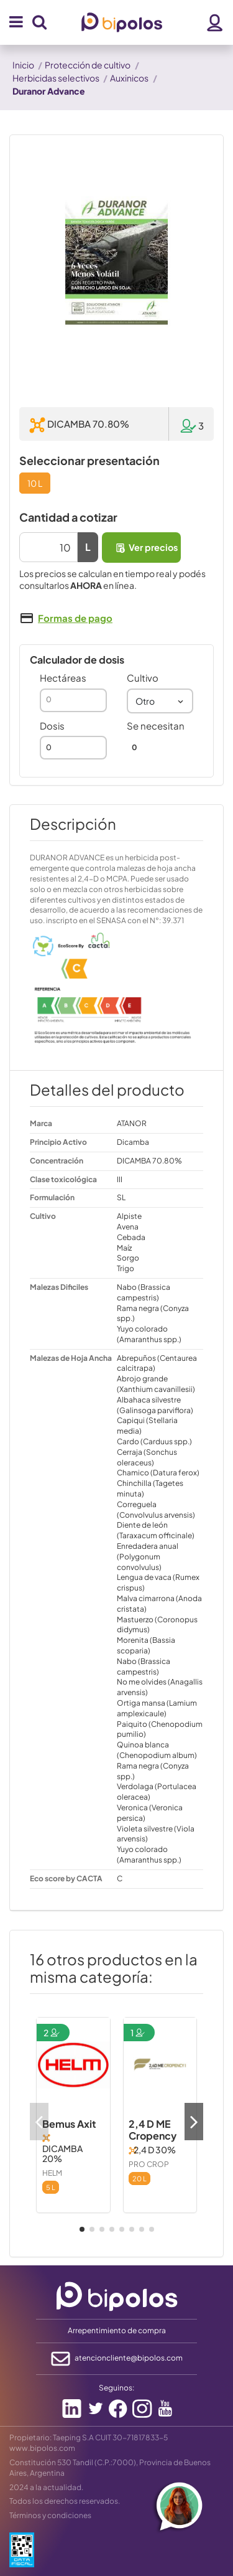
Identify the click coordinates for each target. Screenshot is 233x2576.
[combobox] (160, 701)
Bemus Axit (69, 2123)
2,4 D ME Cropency (152, 2129)
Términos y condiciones (50, 2515)
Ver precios (146, 547)
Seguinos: (116, 2387)
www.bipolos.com (42, 2448)
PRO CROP (149, 2164)
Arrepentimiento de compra (117, 2330)
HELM (52, 2173)
